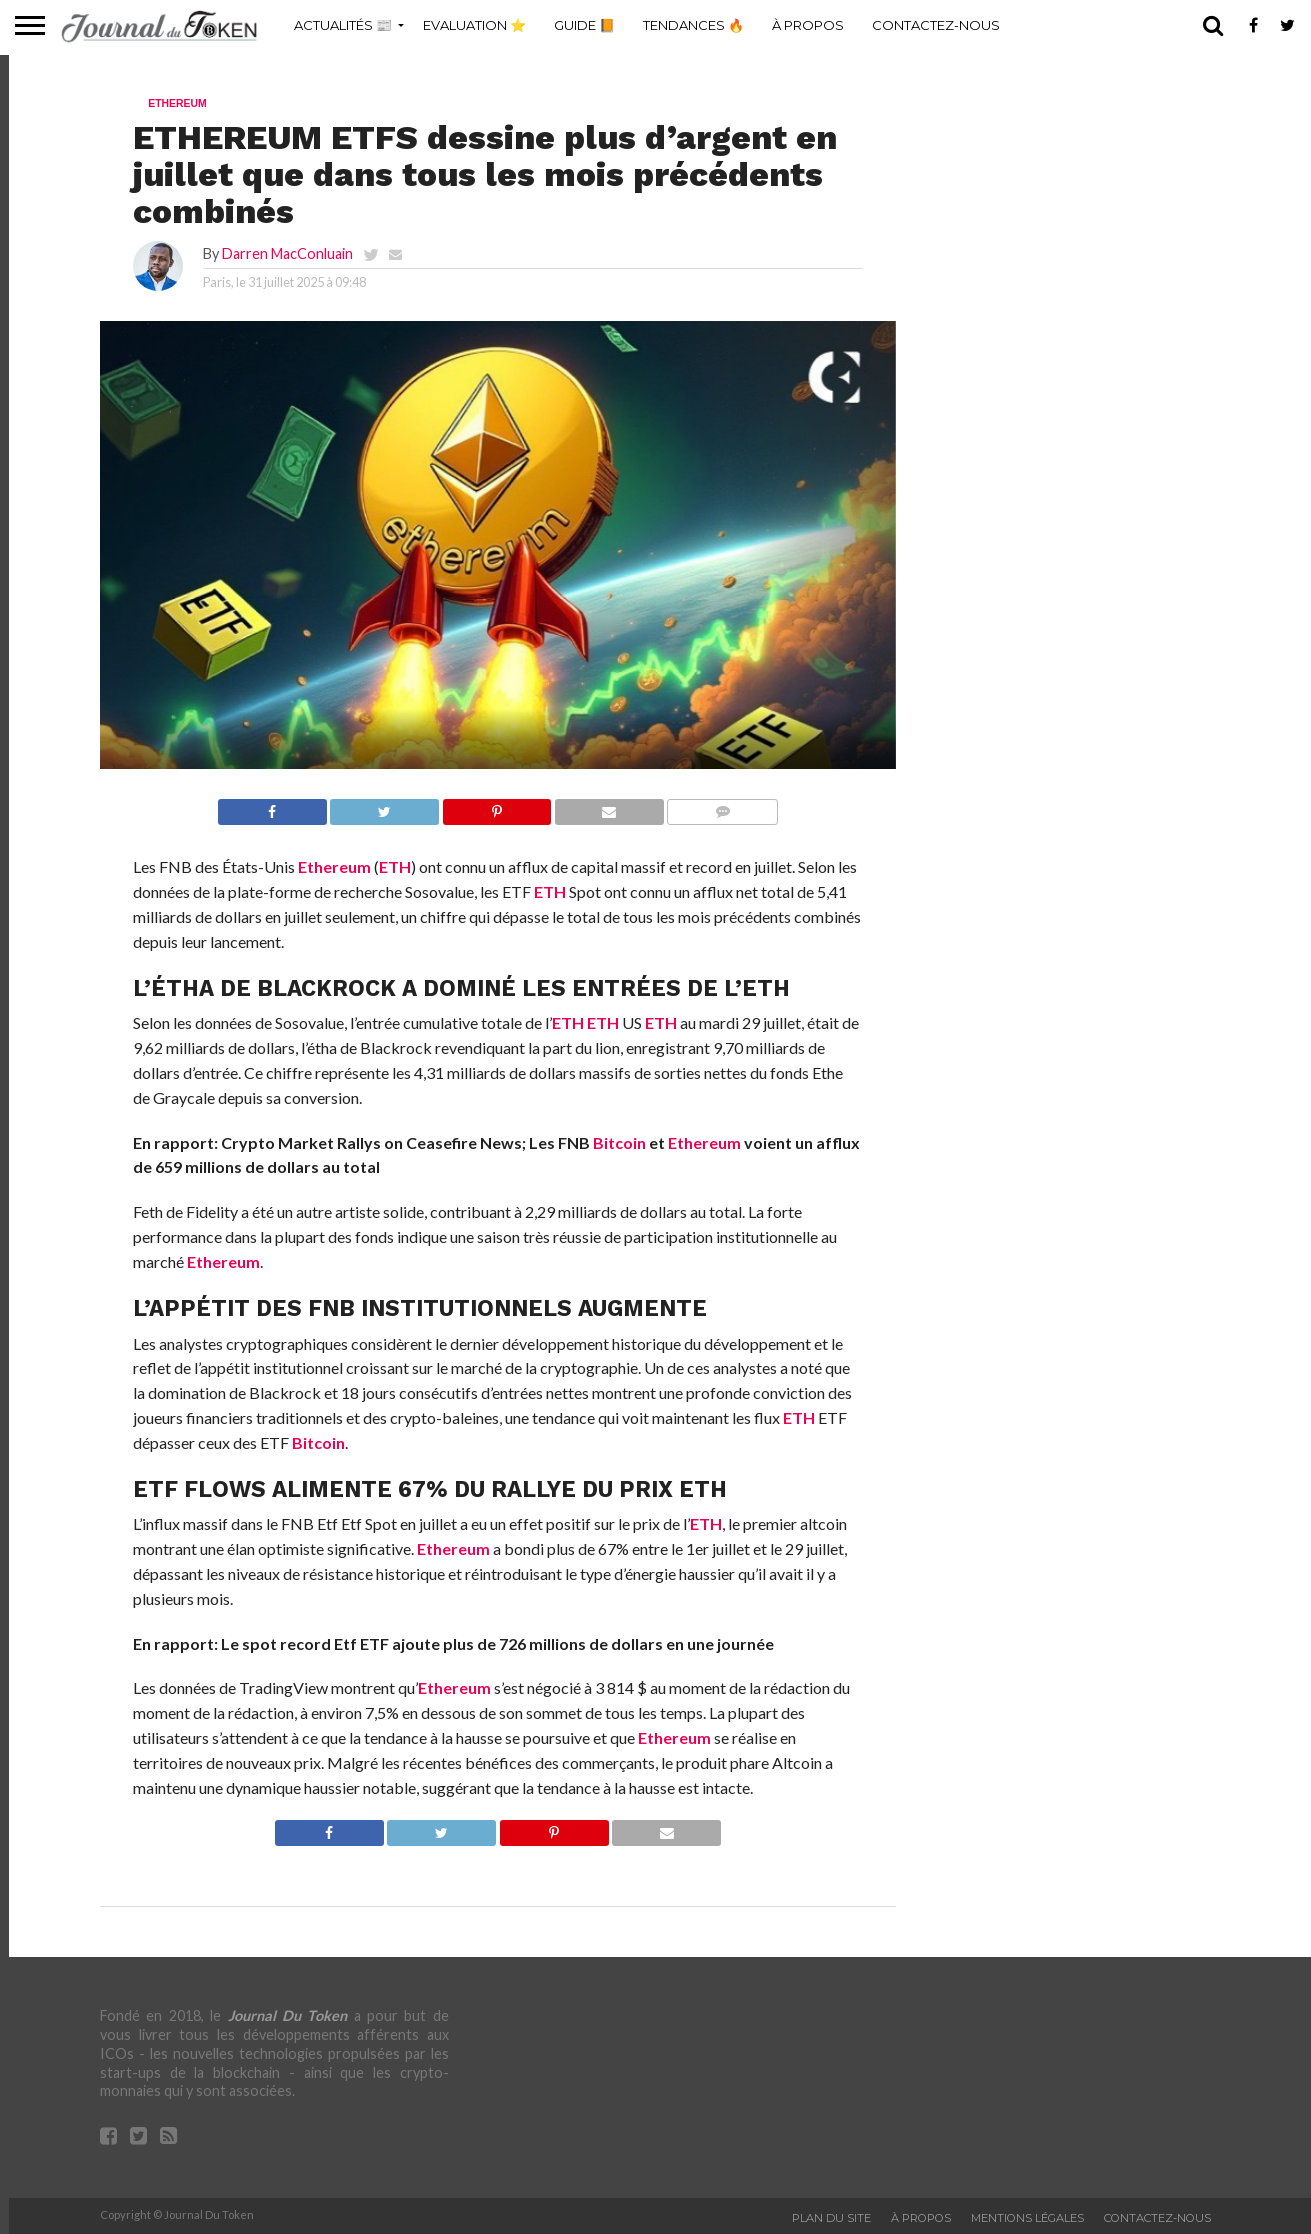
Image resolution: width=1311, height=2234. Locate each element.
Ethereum (334, 866)
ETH (395, 866)
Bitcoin (619, 1142)
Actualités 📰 (343, 25)
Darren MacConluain (287, 253)
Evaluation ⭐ (474, 25)
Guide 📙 (584, 25)
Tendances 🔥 (693, 25)
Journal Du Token (288, 2015)
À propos (808, 25)
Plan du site (831, 2218)
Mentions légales (1027, 2218)
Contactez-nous (936, 25)
